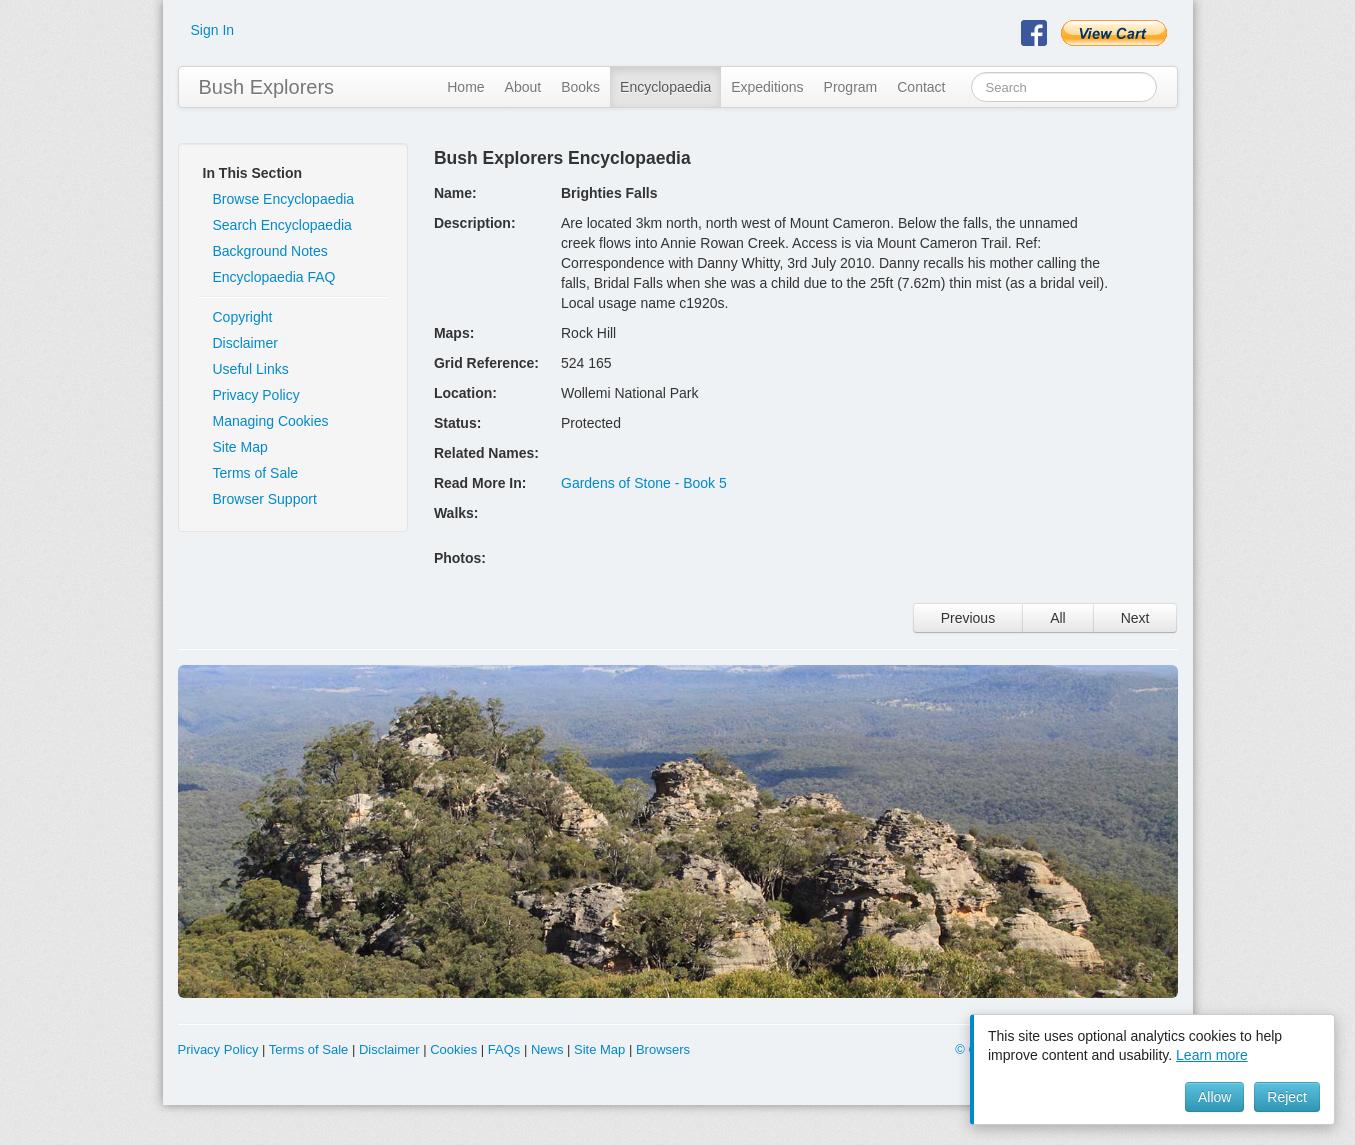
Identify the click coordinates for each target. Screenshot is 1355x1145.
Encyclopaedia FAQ (274, 277)
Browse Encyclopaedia (284, 199)
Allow (1214, 1097)
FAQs (504, 1049)
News (547, 1049)
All (1058, 618)
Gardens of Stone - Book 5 (644, 483)
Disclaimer (245, 343)
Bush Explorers (267, 87)
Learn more (1212, 1055)
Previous (968, 618)
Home (465, 87)
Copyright (243, 317)
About (523, 87)
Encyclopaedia (665, 87)
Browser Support (265, 499)
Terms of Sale (256, 473)
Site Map (240, 447)
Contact (921, 87)
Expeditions (767, 87)
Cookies (453, 1049)
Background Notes (270, 251)
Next (1135, 618)
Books (580, 87)
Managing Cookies (271, 421)
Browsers (663, 1049)
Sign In (213, 30)
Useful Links (251, 369)
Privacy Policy (256, 395)
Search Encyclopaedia (282, 225)
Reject (1287, 1097)
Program (851, 87)
